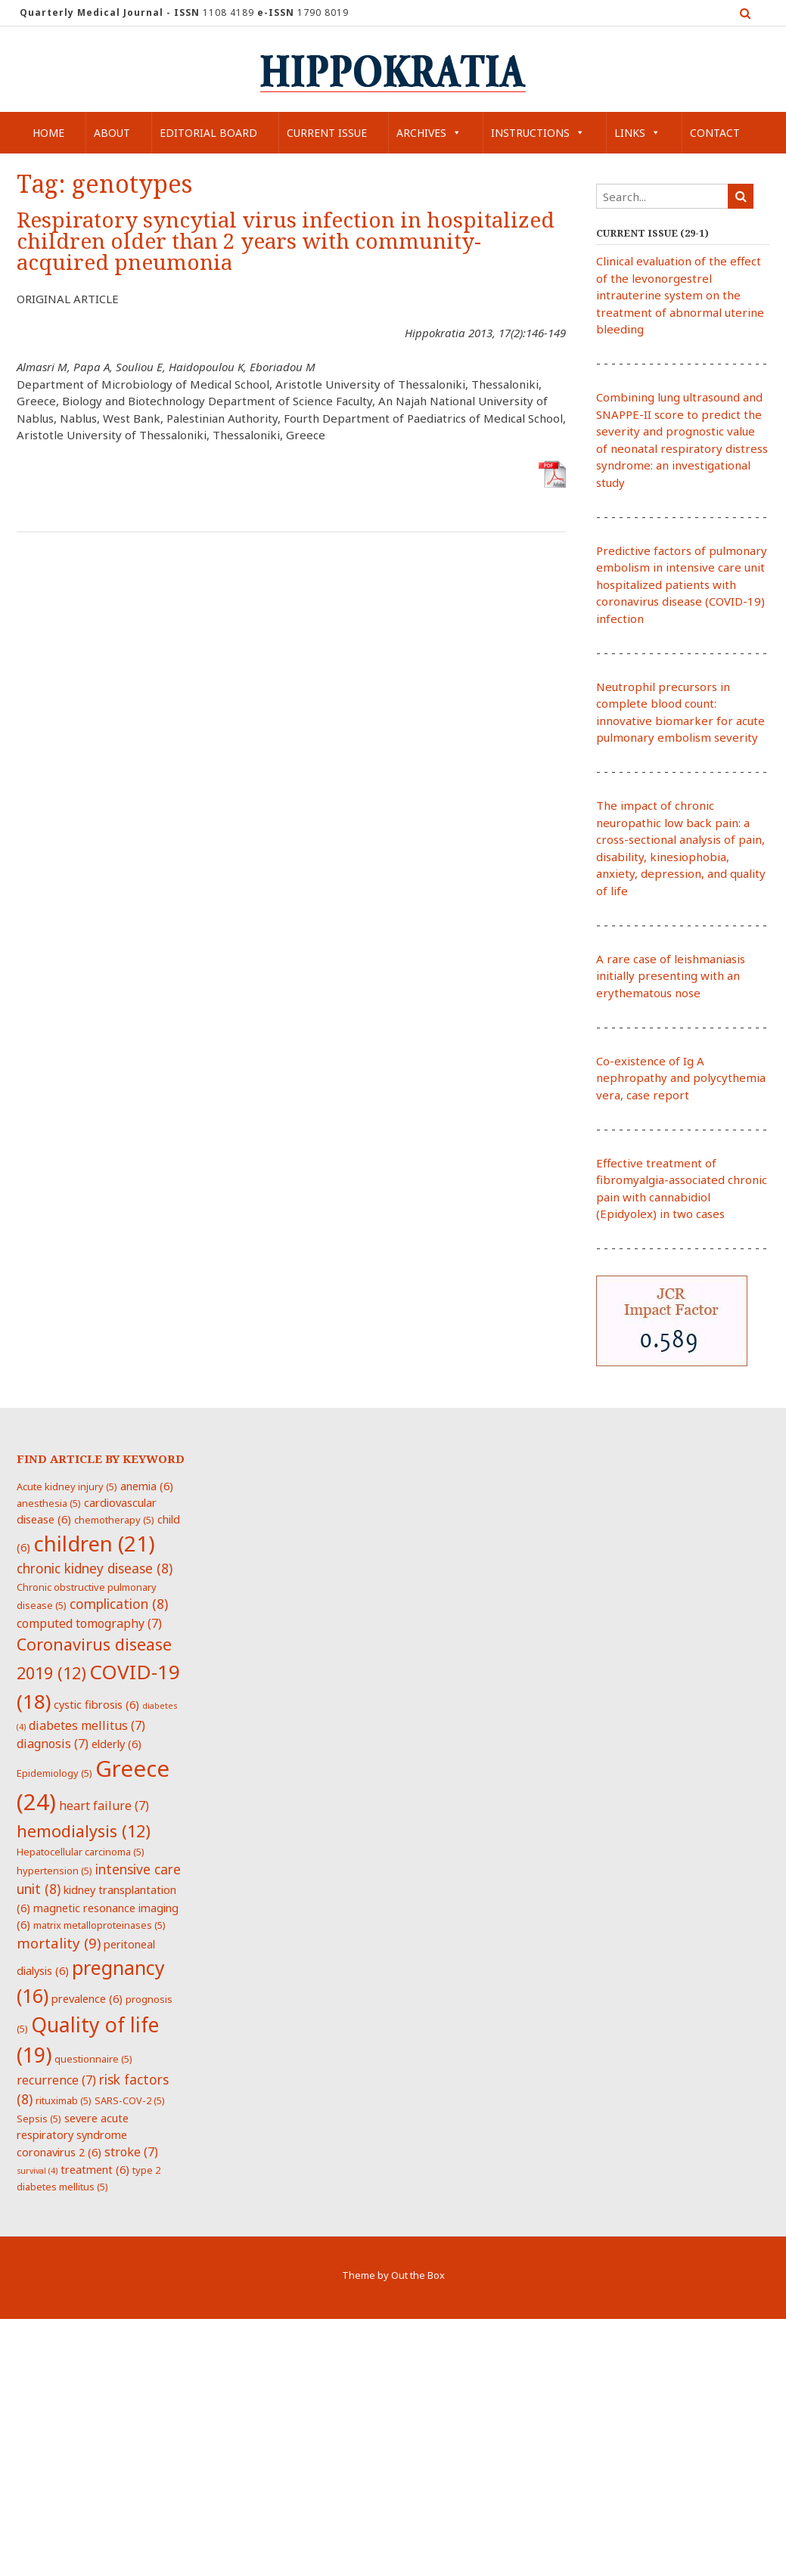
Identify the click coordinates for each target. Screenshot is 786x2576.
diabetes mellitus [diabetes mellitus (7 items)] (87, 1725)
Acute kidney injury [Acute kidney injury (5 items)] (67, 1486)
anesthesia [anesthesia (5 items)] (49, 1503)
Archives (428, 132)
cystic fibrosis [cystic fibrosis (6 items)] (96, 1704)
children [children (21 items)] (94, 1543)
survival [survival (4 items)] (37, 2170)
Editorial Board (208, 133)
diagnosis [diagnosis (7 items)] (53, 1743)
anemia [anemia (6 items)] (146, 1485)
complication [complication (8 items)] (119, 1604)
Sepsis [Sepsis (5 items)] (39, 2118)
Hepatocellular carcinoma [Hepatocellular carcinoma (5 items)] (80, 1851)
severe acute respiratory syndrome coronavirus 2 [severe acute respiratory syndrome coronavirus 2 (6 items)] (73, 2134)
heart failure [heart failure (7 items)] (104, 1805)
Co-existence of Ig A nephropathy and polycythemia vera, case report (681, 1077)
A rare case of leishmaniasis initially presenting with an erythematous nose (670, 975)
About (112, 133)
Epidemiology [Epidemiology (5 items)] (54, 1773)
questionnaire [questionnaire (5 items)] (93, 2059)
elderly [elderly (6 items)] (116, 1743)
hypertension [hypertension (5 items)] (54, 1870)
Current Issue (327, 133)
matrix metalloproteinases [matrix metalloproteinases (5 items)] (99, 1925)
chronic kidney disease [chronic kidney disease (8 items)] (94, 1568)
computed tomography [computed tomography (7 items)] (89, 1623)
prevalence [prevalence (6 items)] (87, 1998)
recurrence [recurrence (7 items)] (56, 2080)
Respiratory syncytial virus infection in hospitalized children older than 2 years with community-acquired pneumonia (286, 241)
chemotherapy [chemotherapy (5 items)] (114, 1520)
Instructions (538, 132)
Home (48, 133)
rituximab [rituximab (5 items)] (64, 2100)
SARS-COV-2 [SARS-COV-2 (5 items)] (130, 2100)
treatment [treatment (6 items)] (95, 2169)
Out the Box (418, 2275)
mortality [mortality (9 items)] (59, 1942)
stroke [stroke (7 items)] (131, 2152)
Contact (715, 133)
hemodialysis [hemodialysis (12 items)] (84, 1831)
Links (637, 132)
